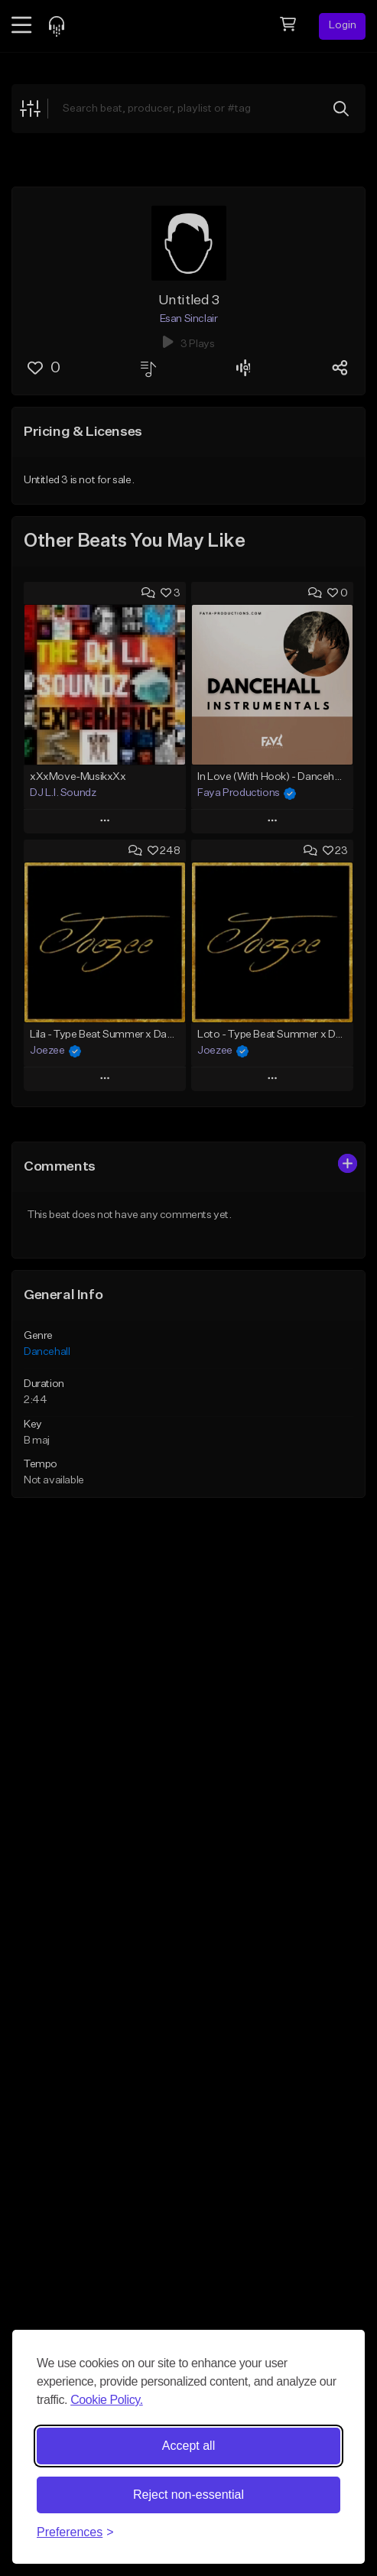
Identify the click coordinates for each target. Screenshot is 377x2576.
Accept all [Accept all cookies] (188, 2445)
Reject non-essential (188, 2494)
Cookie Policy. (106, 2399)
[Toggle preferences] (75, 2532)
